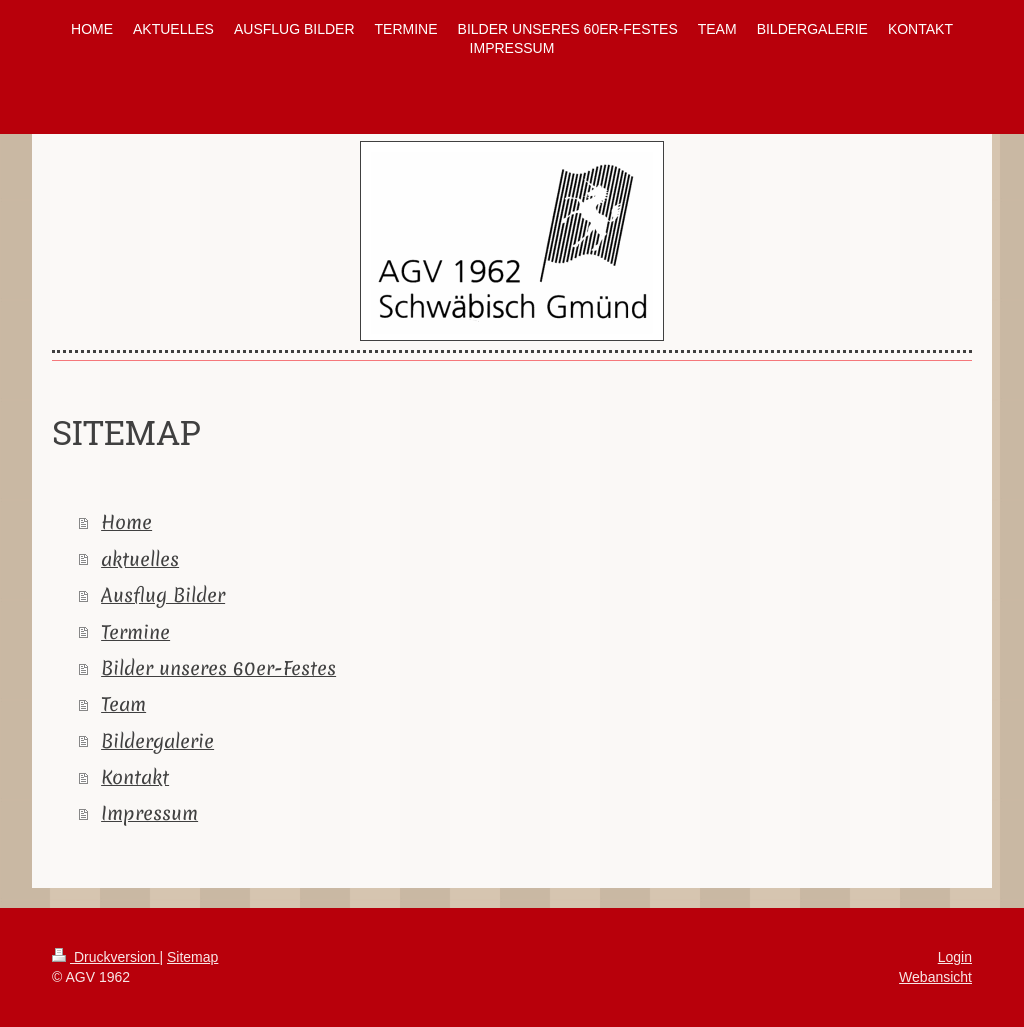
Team (123, 704)
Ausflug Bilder (163, 595)
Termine (135, 632)
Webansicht (935, 977)
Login (955, 957)
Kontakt (135, 777)
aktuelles (140, 559)
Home (126, 522)
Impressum (149, 813)
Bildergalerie (157, 741)
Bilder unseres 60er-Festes (218, 668)
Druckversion (105, 957)
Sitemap (192, 957)
